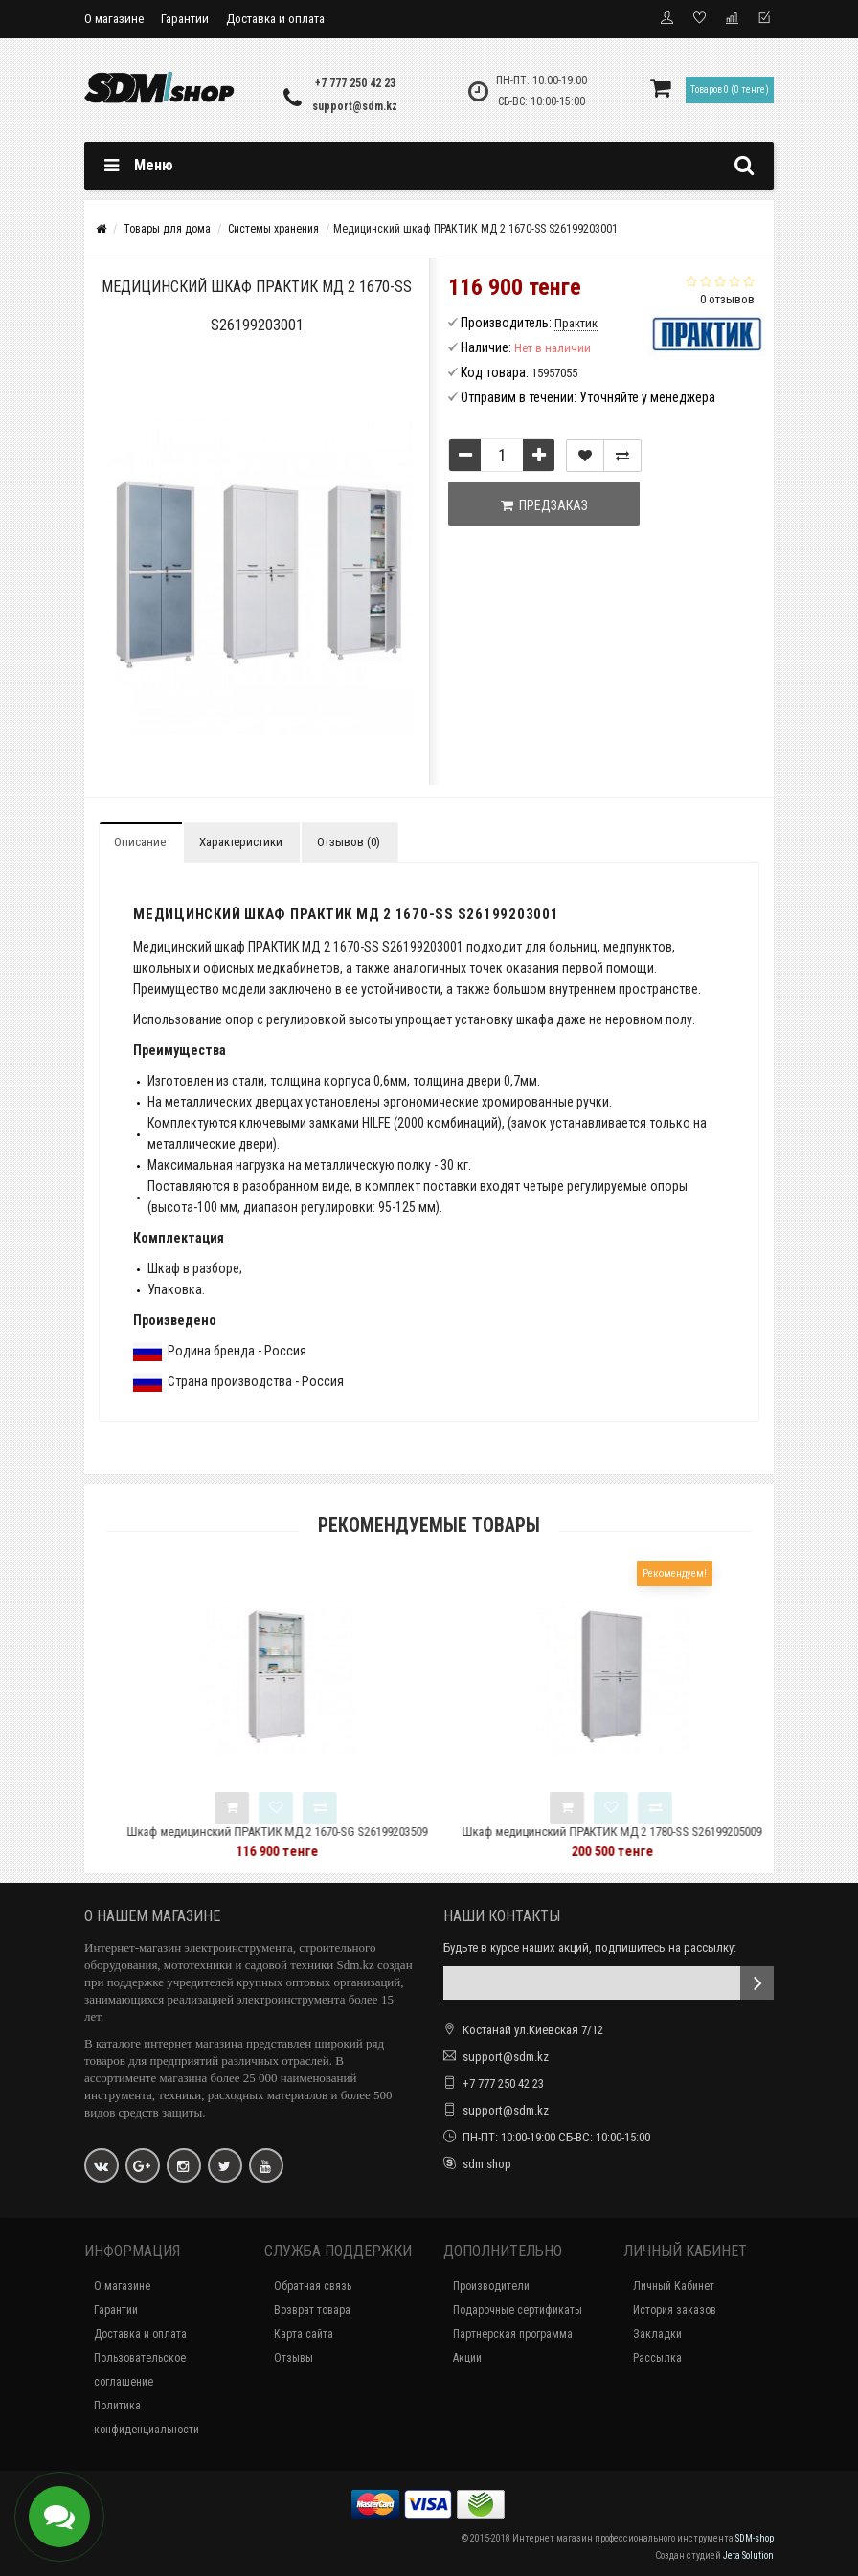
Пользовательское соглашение (140, 2369)
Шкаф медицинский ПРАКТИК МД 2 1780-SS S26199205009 (655, 1832)
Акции (467, 2357)
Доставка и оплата (275, 18)
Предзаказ (544, 505)
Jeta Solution (748, 2555)
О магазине (114, 18)
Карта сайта (303, 2334)
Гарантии (185, 18)
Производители (491, 2286)
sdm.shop (487, 2164)
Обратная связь (312, 2286)
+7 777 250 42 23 (355, 83)
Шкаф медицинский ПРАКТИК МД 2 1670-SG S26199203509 (320, 1832)
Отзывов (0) (348, 842)
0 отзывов (727, 299)
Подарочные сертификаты (517, 2310)
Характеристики (240, 842)
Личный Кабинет (673, 2286)
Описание (140, 842)
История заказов (674, 2310)
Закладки (657, 2334)
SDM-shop (754, 2538)
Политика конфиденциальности (146, 2417)
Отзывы (293, 2357)
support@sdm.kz (354, 106)
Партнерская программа (513, 2334)
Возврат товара (312, 2310)
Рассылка (657, 2357)
